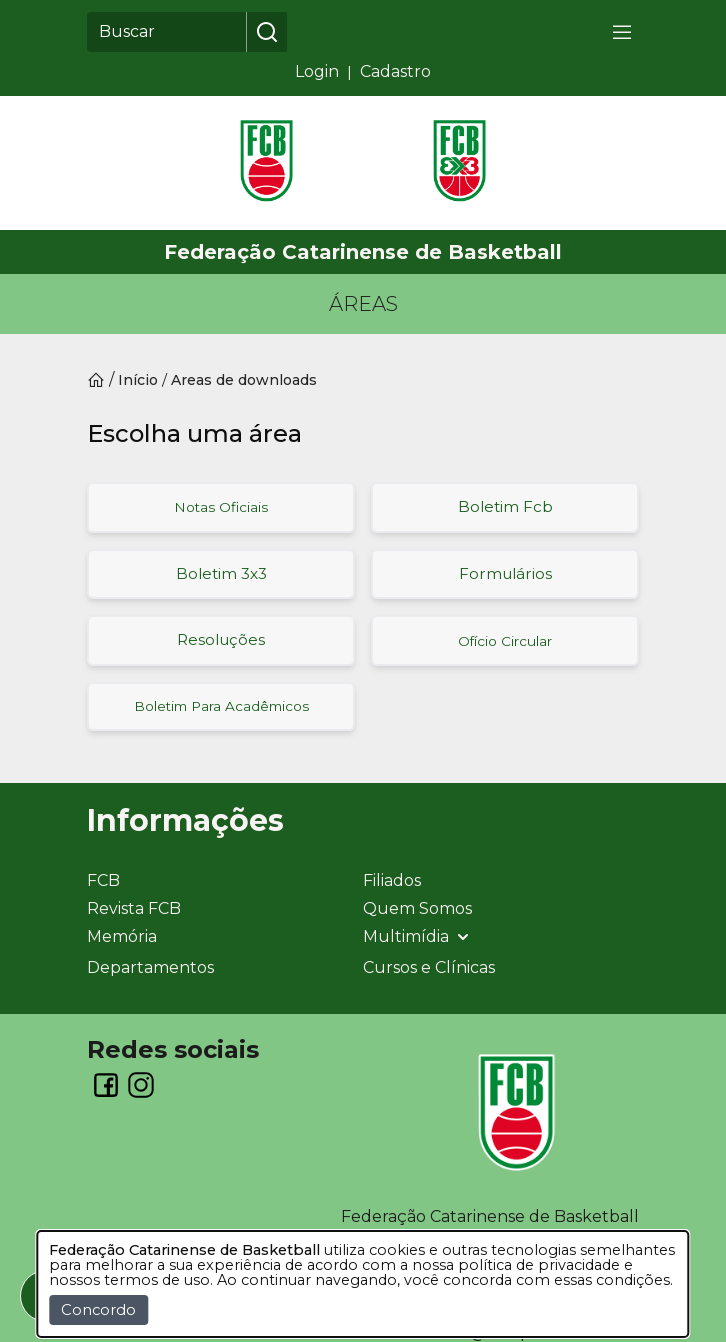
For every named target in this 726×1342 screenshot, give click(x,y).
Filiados (392, 880)
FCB (103, 880)
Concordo (98, 1310)
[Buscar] (167, 32)
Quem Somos (417, 908)
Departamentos (150, 967)
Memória (122, 936)
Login (317, 71)
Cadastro (395, 71)
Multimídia (418, 937)
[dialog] (362, 1284)
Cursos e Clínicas (429, 967)
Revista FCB (134, 908)
